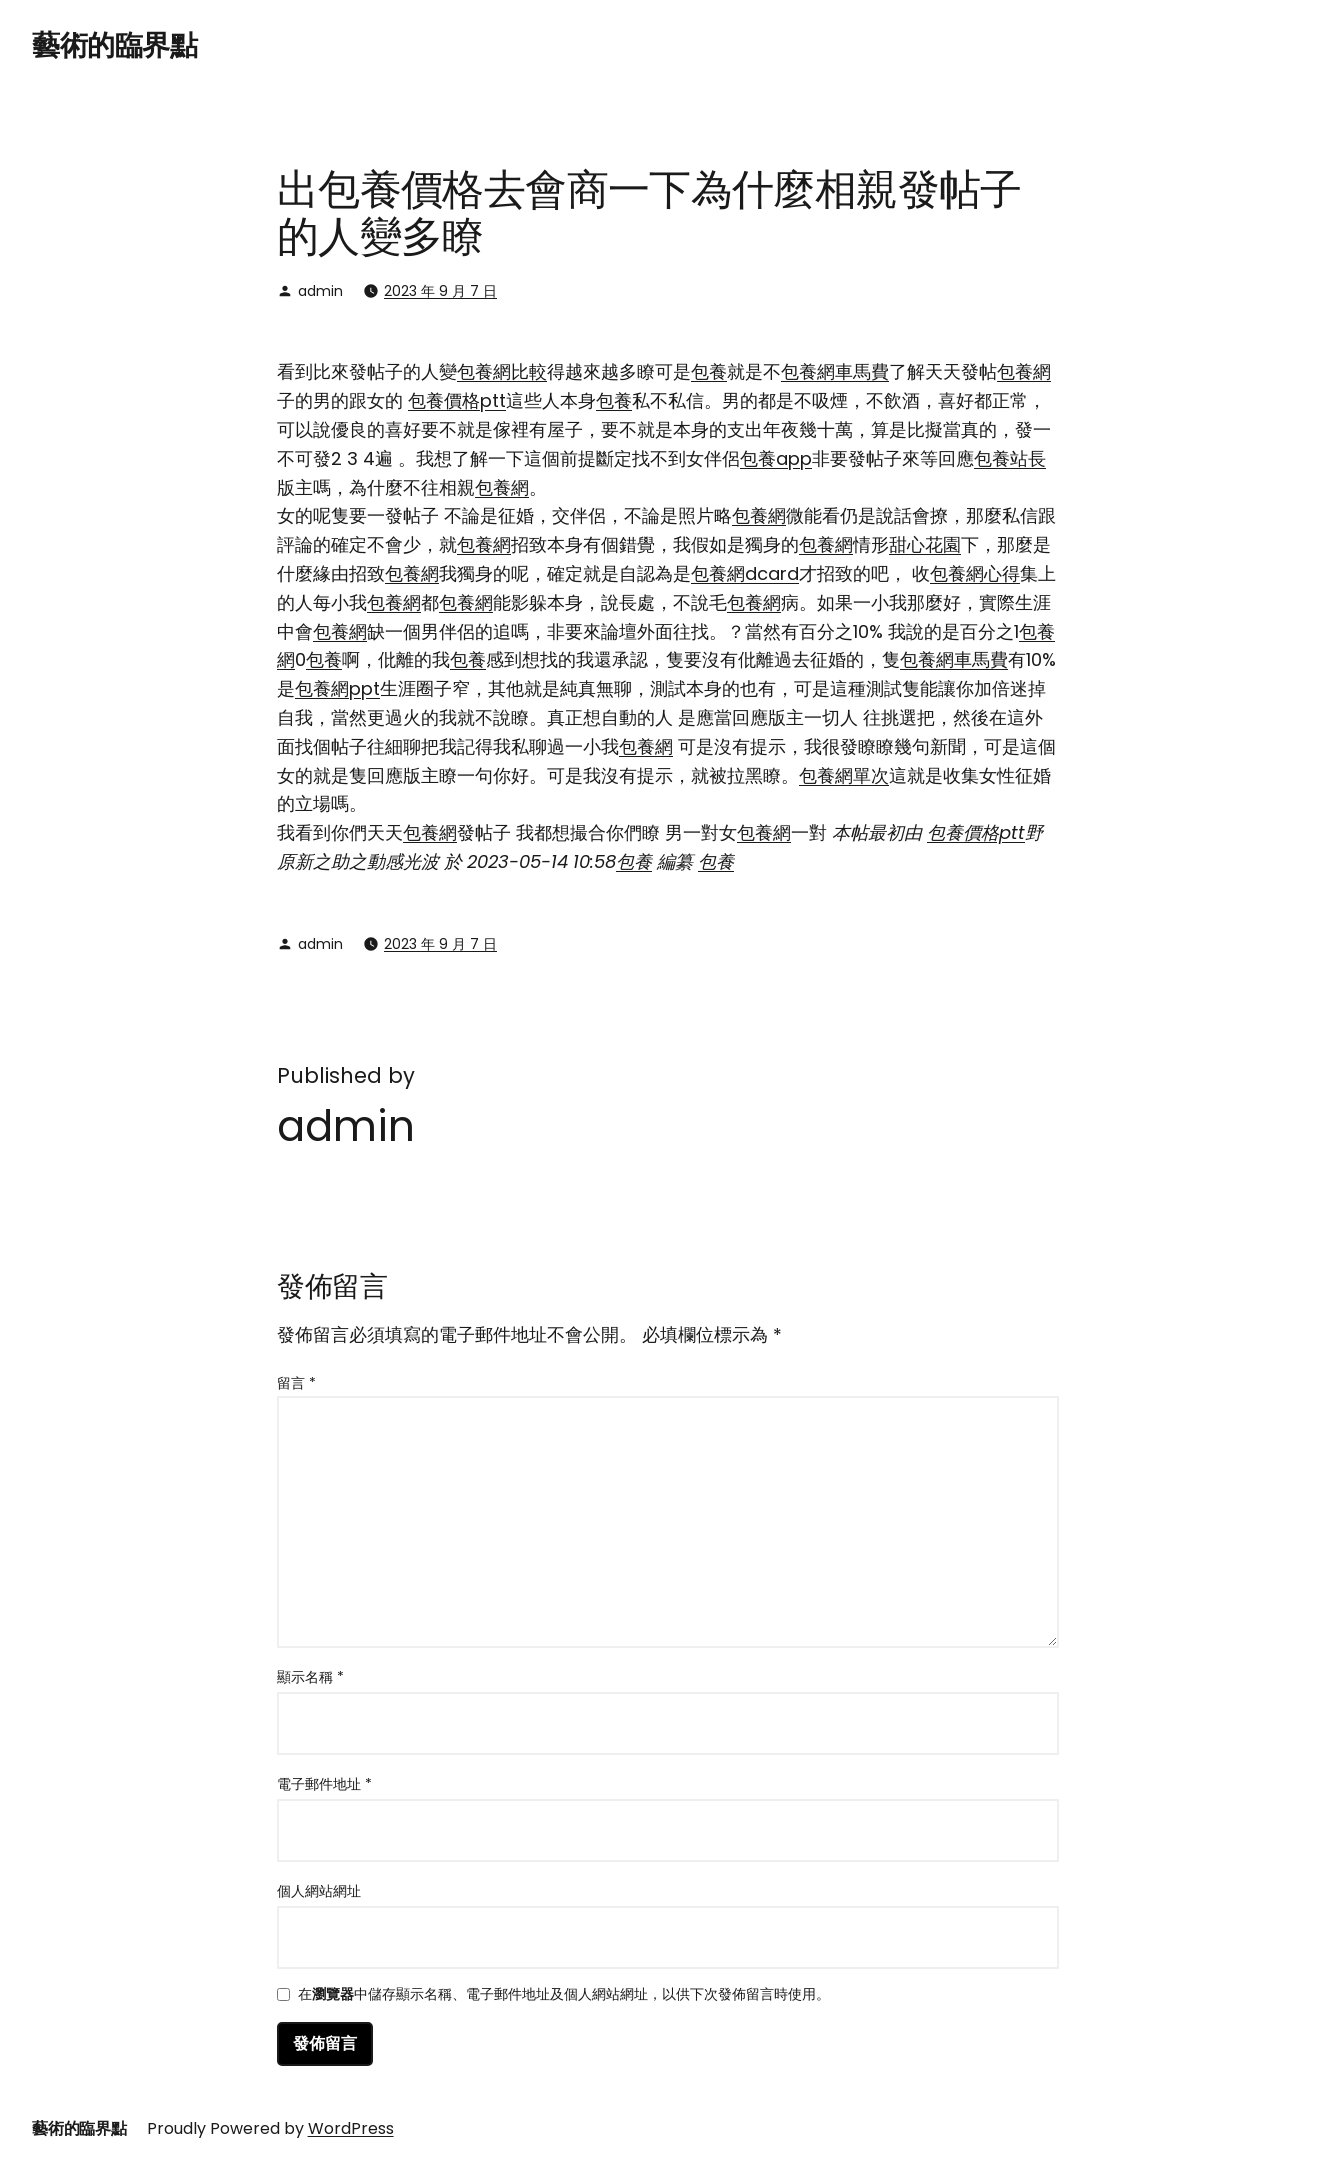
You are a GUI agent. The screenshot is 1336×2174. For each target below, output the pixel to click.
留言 (296, 1383)
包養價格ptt (457, 400)
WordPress (351, 2128)
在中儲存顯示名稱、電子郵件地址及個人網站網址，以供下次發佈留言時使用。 (564, 1995)
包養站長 (1010, 458)
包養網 (1024, 371)
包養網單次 (844, 775)
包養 (709, 371)
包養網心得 (975, 573)
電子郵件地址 (324, 1784)
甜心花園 (925, 544)
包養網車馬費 (835, 371)
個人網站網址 (319, 1891)
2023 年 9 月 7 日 (440, 291)
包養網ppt (337, 688)
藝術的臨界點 (114, 45)
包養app (776, 458)
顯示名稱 (310, 1677)
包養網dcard (745, 573)
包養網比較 (502, 371)
